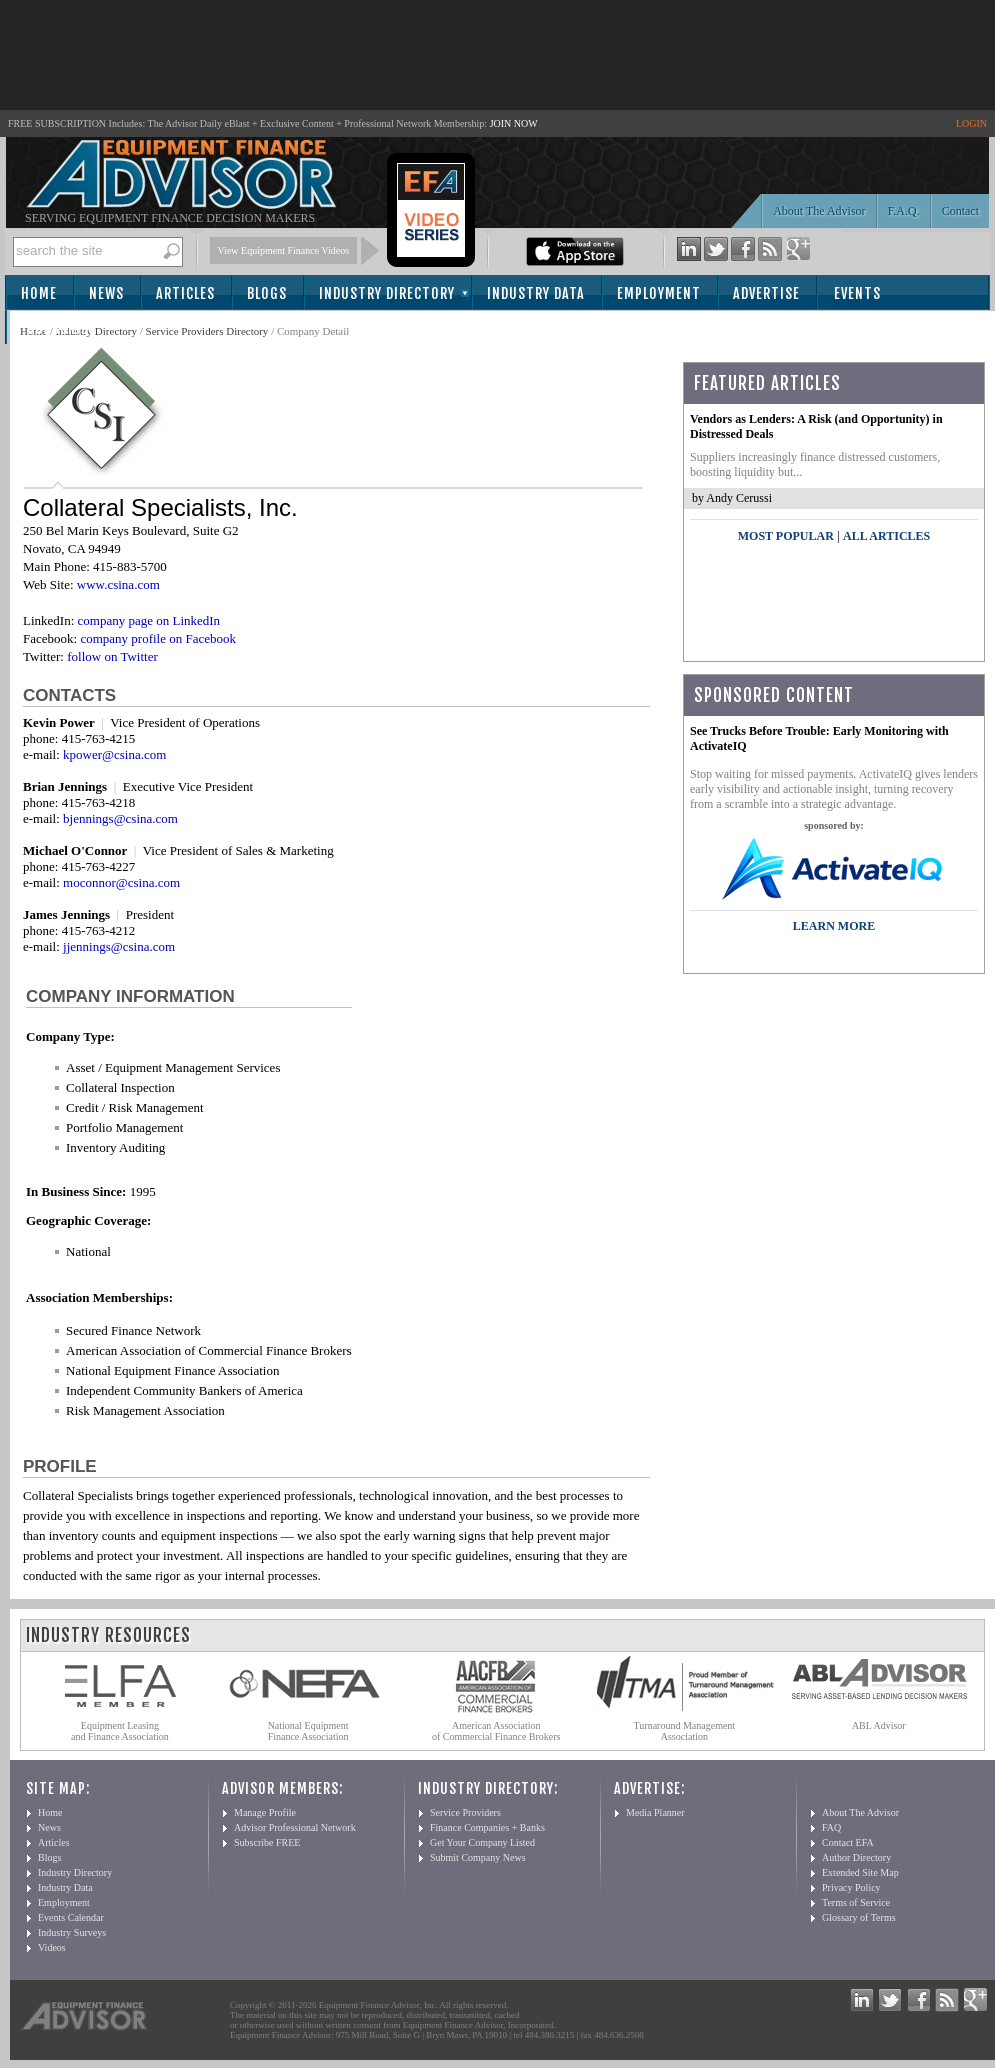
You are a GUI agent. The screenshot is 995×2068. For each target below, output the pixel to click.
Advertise (766, 293)
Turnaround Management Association (685, 1731)
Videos (52, 1947)
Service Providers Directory (207, 331)
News (106, 293)
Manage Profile (265, 1812)
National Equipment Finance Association (308, 1731)
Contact (960, 211)
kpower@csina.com (114, 754)
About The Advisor (819, 211)
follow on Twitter (112, 656)
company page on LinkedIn (149, 620)
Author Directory (856, 1857)
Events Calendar (71, 1917)
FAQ (831, 1827)
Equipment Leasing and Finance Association (120, 1731)
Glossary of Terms (859, 1917)
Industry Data (536, 293)
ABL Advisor (879, 1725)
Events (857, 293)
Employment (659, 293)
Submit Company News (478, 1857)
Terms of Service (856, 1902)
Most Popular (786, 536)
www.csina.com (118, 584)
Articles (185, 293)
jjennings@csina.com (119, 946)
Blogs (267, 293)
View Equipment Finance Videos (284, 250)
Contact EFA (848, 1842)
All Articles (886, 536)
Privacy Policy (851, 1887)
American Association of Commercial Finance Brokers (496, 1731)
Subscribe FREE (267, 1842)
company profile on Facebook (158, 638)
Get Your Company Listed (482, 1842)
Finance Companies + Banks (487, 1827)
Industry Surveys (72, 1932)
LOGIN (971, 123)
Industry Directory (387, 293)
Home (39, 293)
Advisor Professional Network (295, 1827)
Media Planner (655, 1812)
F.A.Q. (904, 211)
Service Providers (465, 1812)
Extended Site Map (860, 1872)
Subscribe (61, 328)
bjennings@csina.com (120, 818)
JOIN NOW (514, 123)
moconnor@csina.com (121, 882)
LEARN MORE (834, 926)
